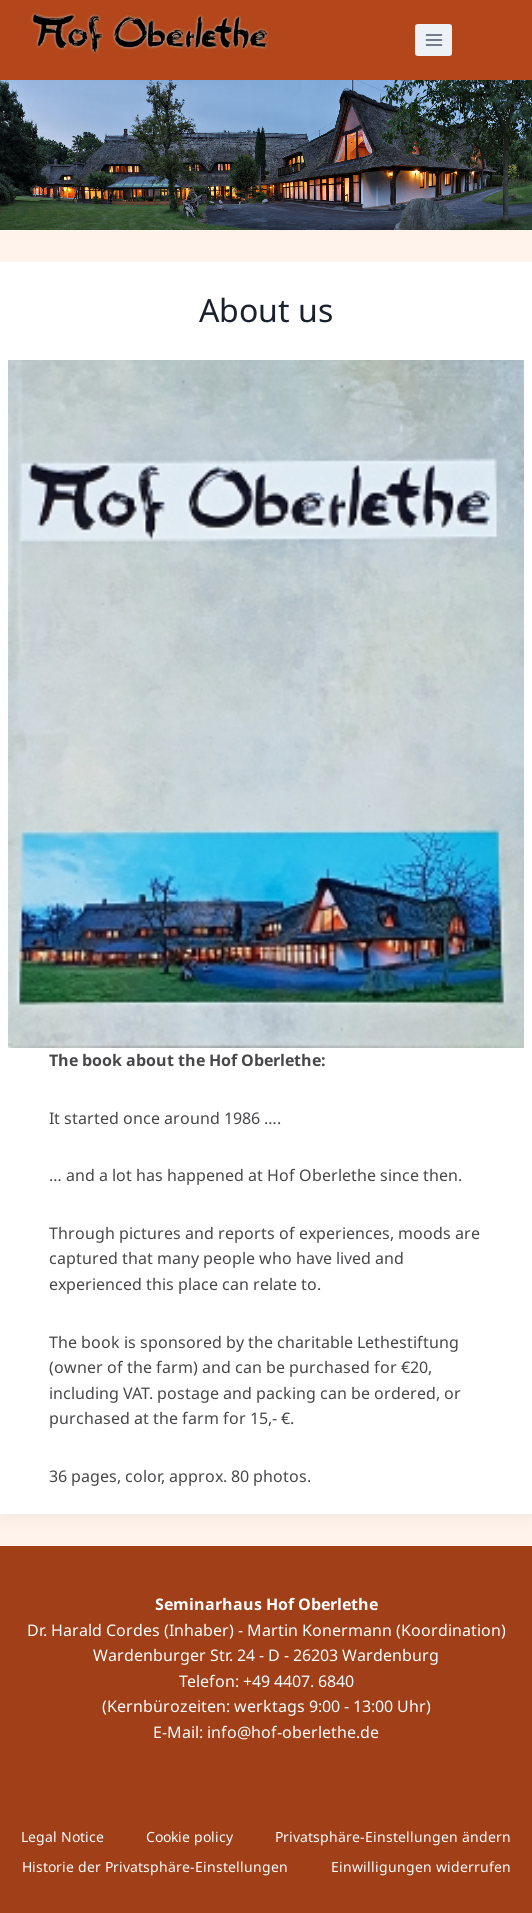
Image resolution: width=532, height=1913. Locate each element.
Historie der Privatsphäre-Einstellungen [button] (155, 1866)
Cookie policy (189, 1836)
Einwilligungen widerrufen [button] (421, 1866)
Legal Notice (62, 1836)
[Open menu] (433, 39)
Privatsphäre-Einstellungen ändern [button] (393, 1836)
